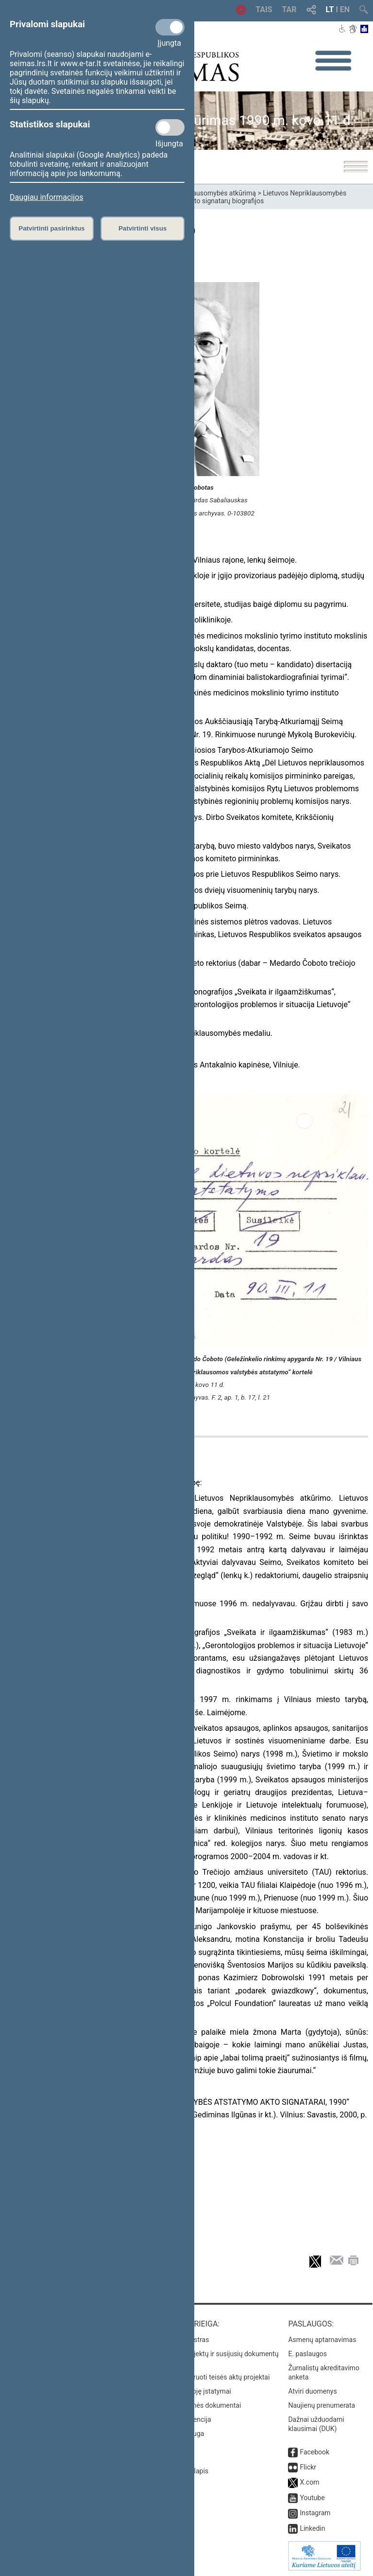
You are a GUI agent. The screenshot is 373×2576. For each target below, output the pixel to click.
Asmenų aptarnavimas (322, 2340)
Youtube (312, 2498)
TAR (289, 9)
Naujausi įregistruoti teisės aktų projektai (208, 2377)
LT (330, 9)
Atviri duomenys (312, 2391)
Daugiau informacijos (46, 197)
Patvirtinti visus (143, 228)
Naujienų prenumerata (321, 2405)
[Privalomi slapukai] (170, 27)
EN (345, 9)
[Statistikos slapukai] (170, 127)
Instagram (315, 2513)
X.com (309, 2482)
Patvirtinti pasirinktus (51, 228)
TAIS (263, 9)
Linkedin (312, 2528)
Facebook (314, 2452)
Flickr (308, 2467)
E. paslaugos (307, 2354)
